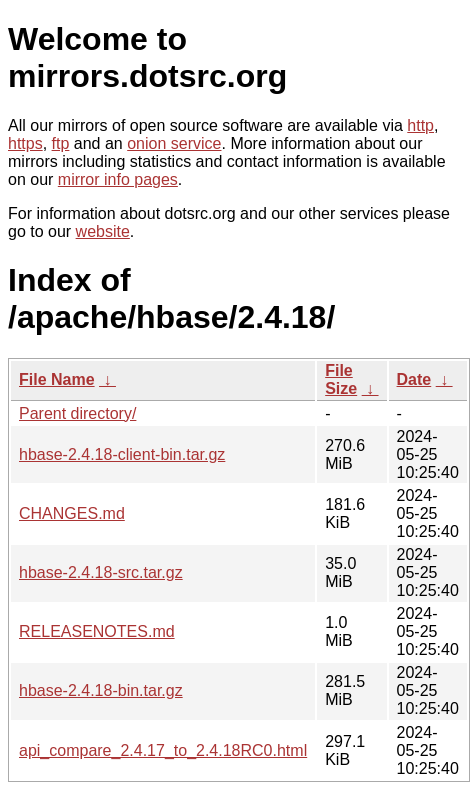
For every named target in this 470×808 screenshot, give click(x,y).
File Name (57, 379)
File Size (341, 379)
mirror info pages (118, 179)
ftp (61, 143)
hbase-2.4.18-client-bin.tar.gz (122, 454)
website (103, 231)
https (25, 143)
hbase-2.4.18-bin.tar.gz (101, 690)
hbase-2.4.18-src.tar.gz (101, 572)
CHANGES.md (72, 513)
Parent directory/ (77, 413)
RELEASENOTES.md (97, 631)
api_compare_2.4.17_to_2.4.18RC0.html (163, 750)
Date (414, 379)
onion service (174, 143)
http (420, 125)
